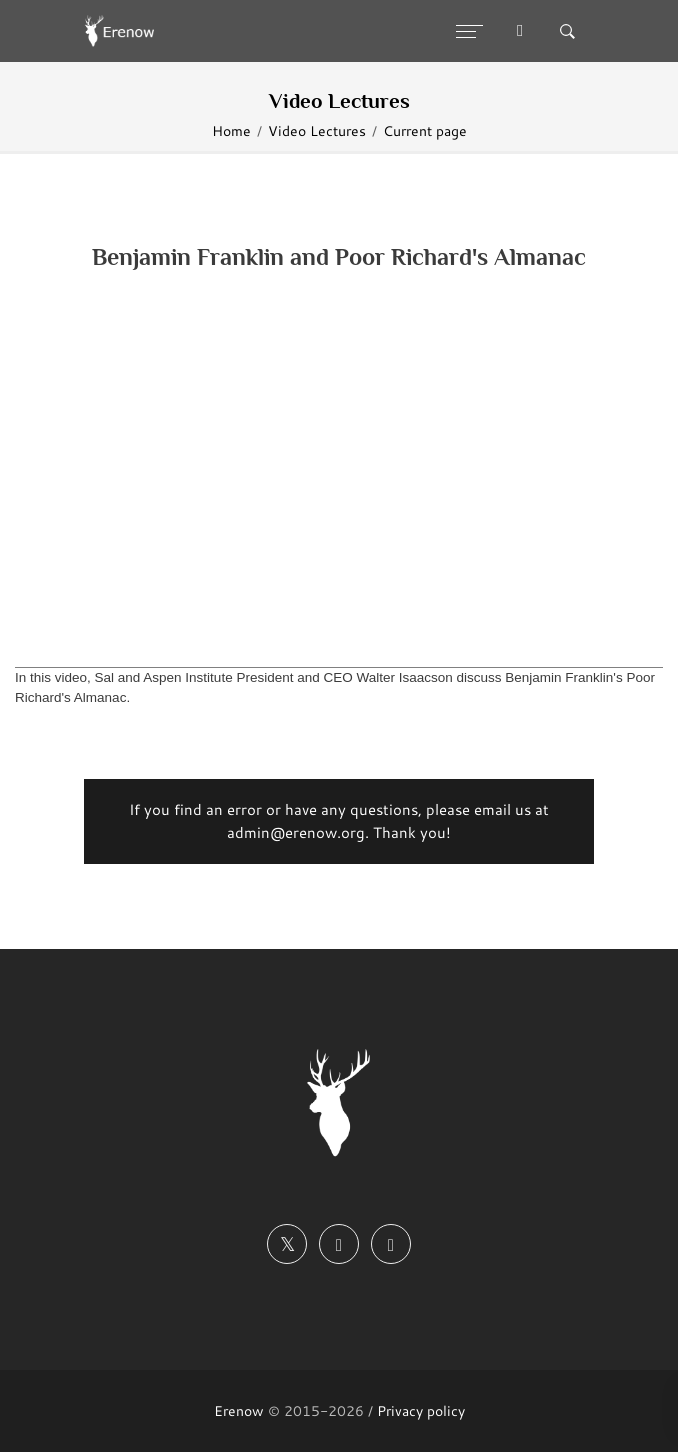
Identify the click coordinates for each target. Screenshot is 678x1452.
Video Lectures (317, 130)
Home (231, 130)
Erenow (239, 1410)
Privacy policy (421, 1410)
